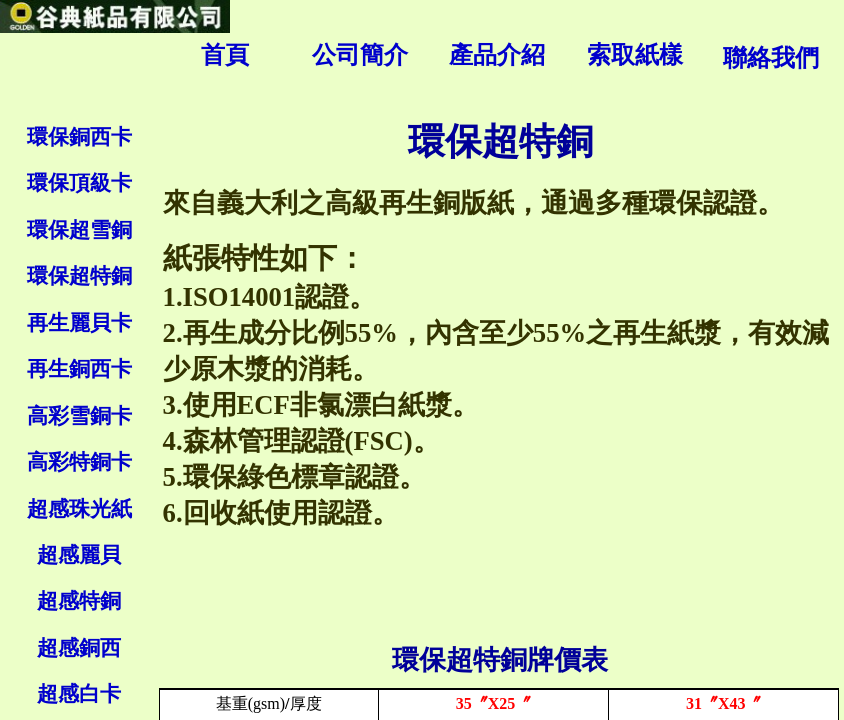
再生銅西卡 (79, 369)
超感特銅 (79, 601)
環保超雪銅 (79, 230)
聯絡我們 (771, 58)
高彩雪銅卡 (79, 416)
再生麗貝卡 (79, 323)
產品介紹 (497, 55)
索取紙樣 (635, 55)
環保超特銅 (79, 276)
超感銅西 (79, 648)
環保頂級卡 (79, 183)
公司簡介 (360, 55)
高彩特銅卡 (79, 462)
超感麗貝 (79, 555)
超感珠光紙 (79, 509)
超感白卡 (79, 694)
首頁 (225, 55)
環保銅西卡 (79, 137)
